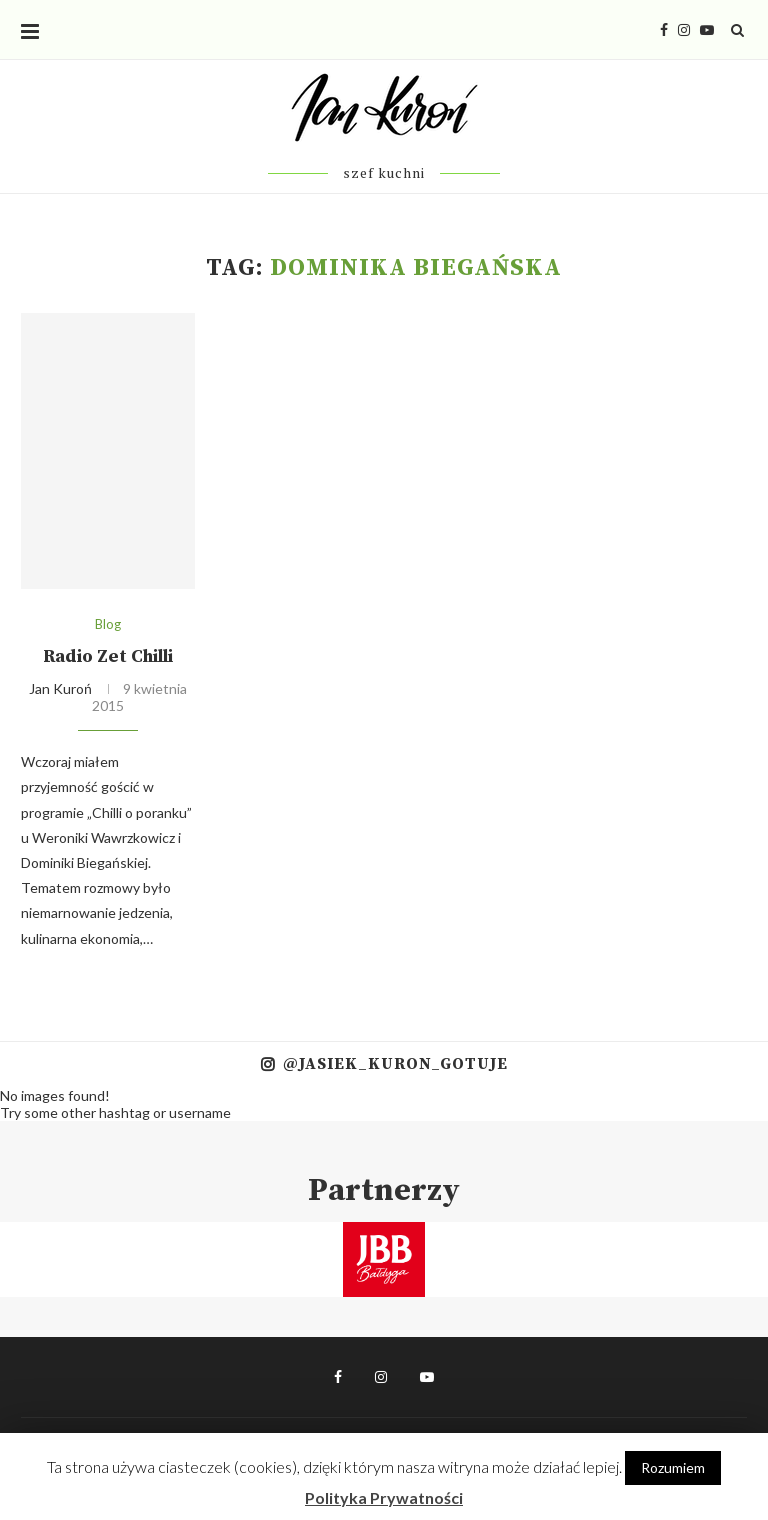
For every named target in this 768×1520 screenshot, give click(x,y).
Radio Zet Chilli (108, 656)
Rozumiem (673, 1467)
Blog (108, 624)
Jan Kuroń (60, 688)
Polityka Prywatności (384, 1497)
